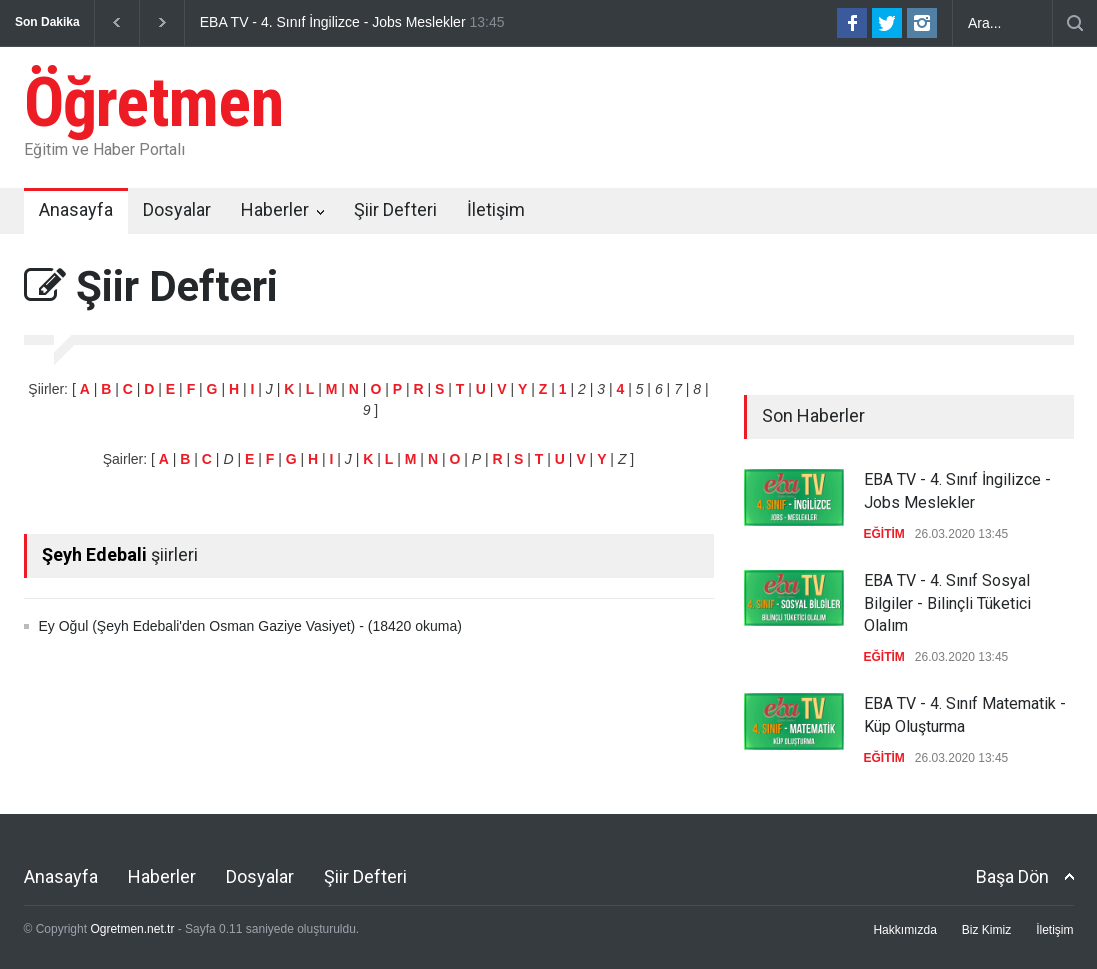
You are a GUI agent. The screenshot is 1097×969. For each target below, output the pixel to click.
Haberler (275, 209)
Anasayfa (76, 209)
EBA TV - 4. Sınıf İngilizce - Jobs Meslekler (333, 22)
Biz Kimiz (986, 930)
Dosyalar (177, 209)
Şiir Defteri (395, 209)
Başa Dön (1012, 876)
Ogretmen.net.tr (132, 929)
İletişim (496, 209)
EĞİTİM (884, 534)
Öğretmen (154, 103)
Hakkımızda (904, 930)
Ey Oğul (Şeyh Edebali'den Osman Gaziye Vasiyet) (197, 626)
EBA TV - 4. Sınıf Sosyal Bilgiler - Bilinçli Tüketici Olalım (947, 603)
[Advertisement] (710, 114)
